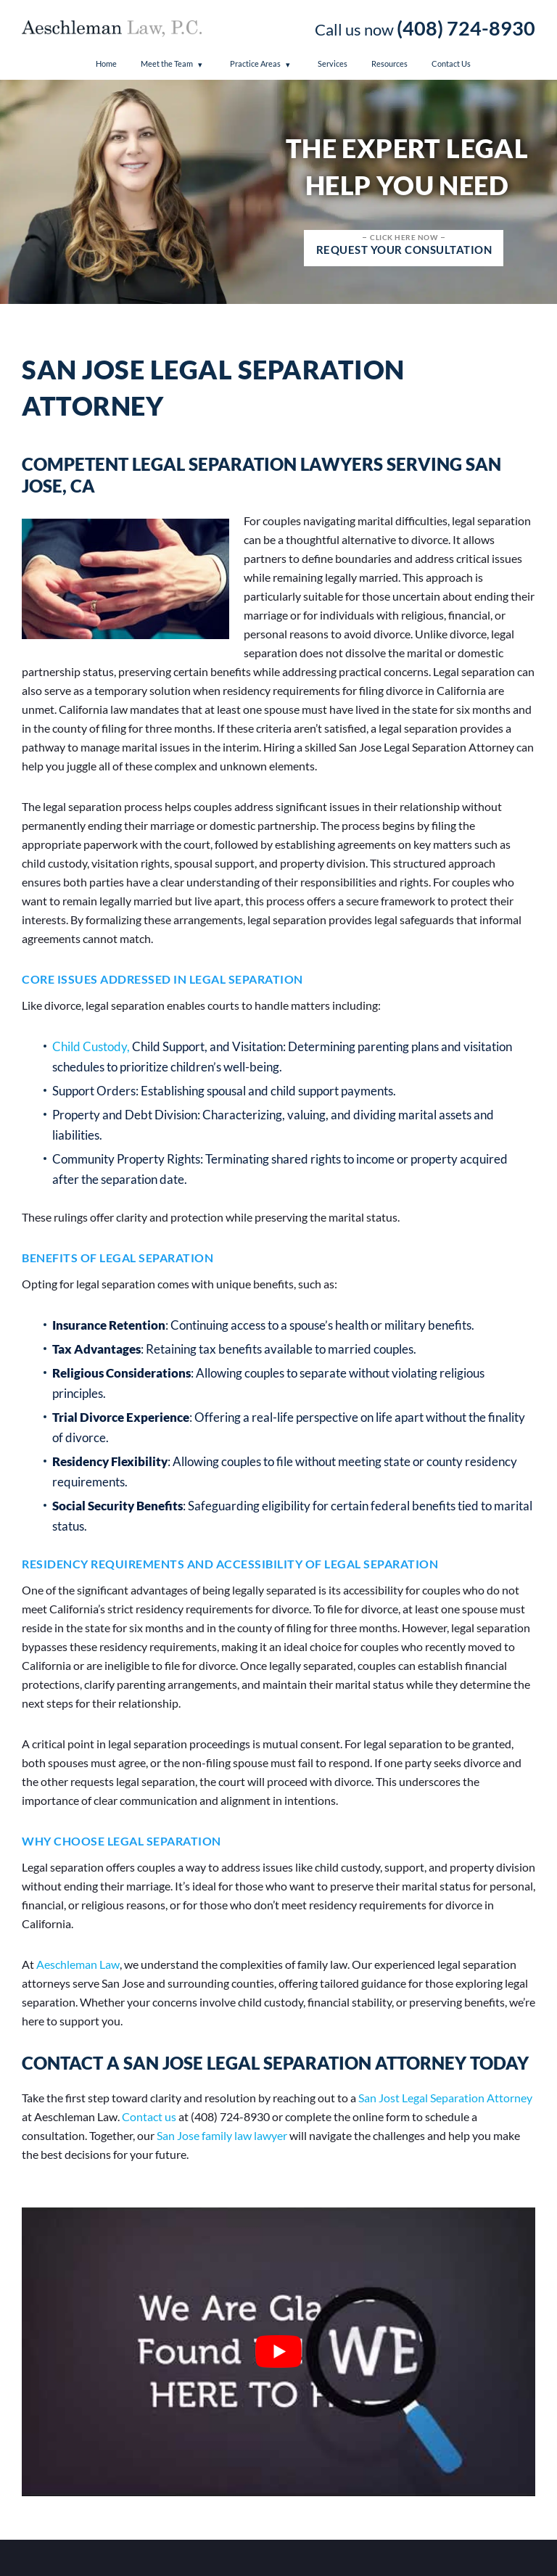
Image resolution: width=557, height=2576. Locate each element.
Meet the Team (167, 63)
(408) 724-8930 (466, 28)
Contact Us (451, 63)
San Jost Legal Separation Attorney (445, 2097)
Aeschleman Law (78, 1964)
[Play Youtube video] (278, 2351)
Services (332, 63)
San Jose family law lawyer (222, 2135)
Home (106, 63)
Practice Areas (255, 63)
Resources (389, 63)
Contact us (149, 2116)
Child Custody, (91, 1046)
